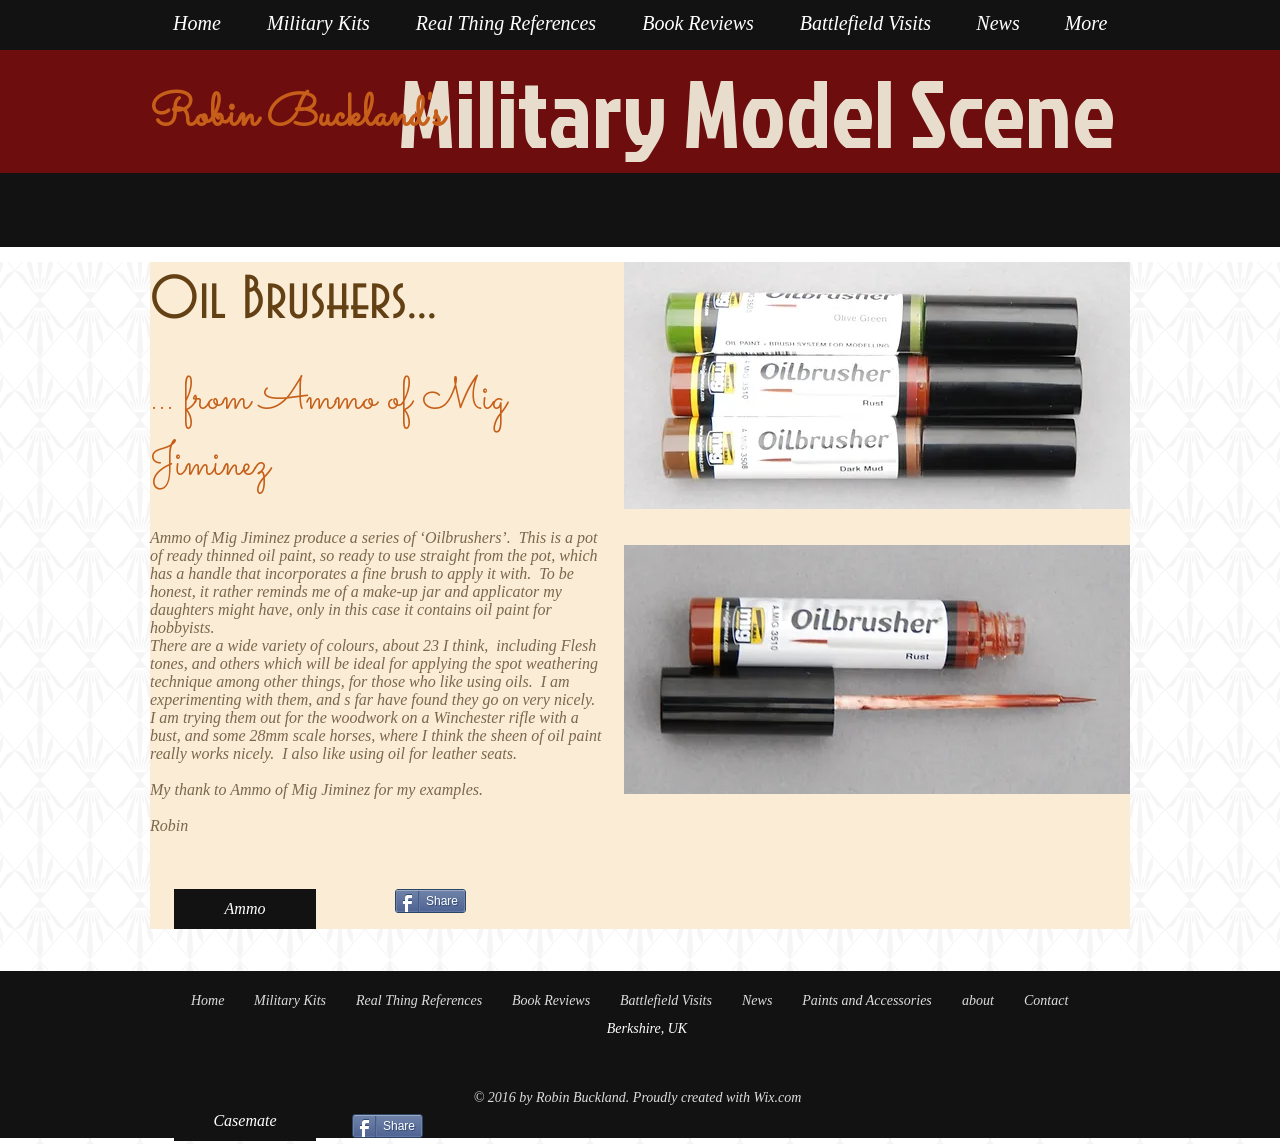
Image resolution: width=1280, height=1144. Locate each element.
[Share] (430, 901)
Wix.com (778, 1097)
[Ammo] (245, 909)
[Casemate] (245, 1121)
